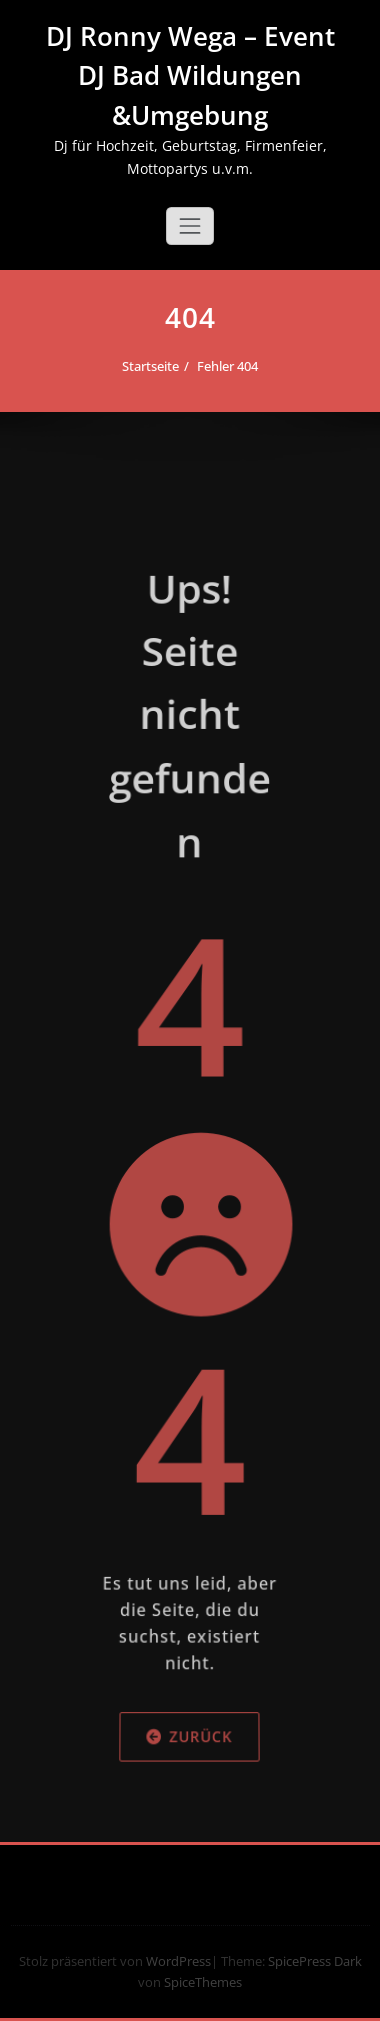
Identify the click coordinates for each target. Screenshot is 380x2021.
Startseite (155, 366)
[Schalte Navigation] (190, 226)
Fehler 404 (232, 366)
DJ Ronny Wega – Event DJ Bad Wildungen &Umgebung (190, 75)
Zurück (189, 1805)
